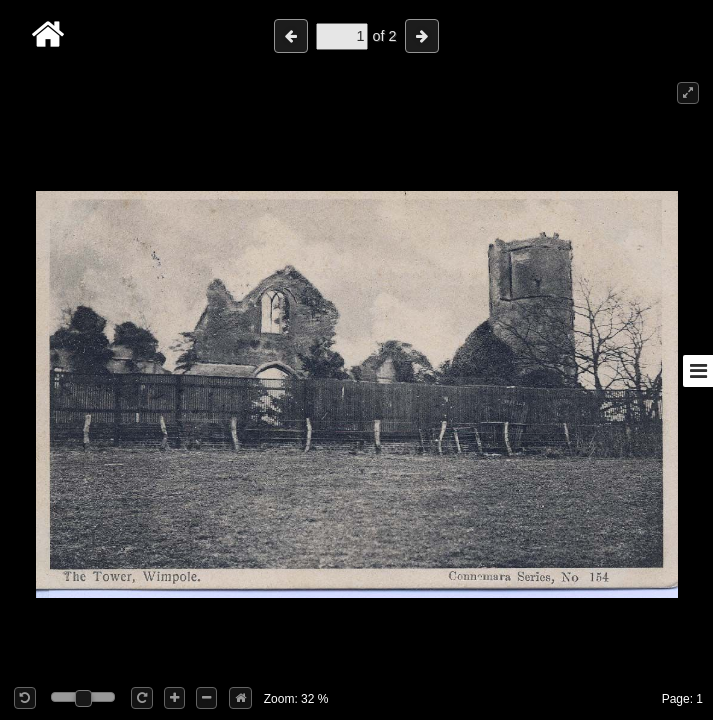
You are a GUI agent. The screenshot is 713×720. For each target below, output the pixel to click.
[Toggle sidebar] (698, 371)
